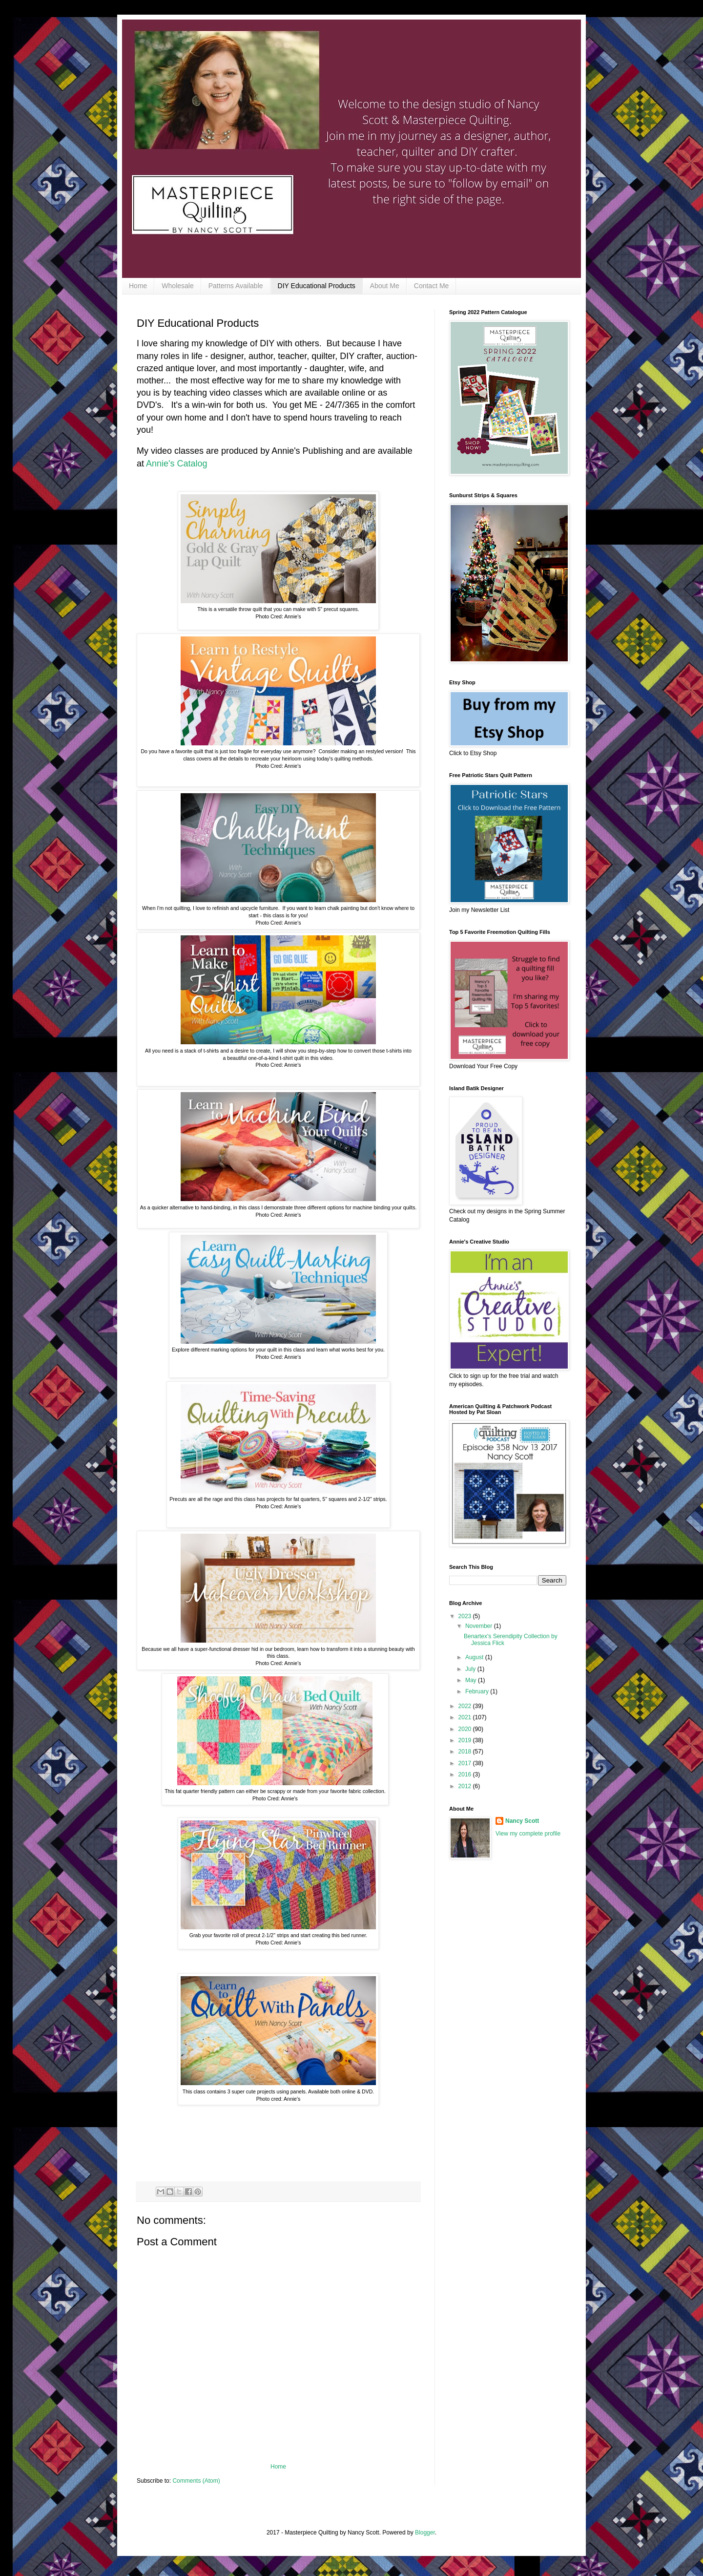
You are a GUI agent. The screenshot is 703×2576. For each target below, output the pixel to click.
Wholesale (177, 286)
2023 (465, 1616)
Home (138, 286)
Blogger (425, 2532)
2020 (465, 1729)
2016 (465, 1774)
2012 (465, 1786)
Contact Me (431, 286)
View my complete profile (528, 1833)
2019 (465, 1740)
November (479, 1626)
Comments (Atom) (196, 2480)
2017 (465, 1763)
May (471, 1680)
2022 (465, 1706)
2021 (465, 1717)
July (471, 1669)
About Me (384, 286)
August (475, 1657)
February (477, 1691)
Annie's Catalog (176, 463)
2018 (465, 1751)
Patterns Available (235, 286)
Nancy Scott (522, 1820)
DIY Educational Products (316, 286)
